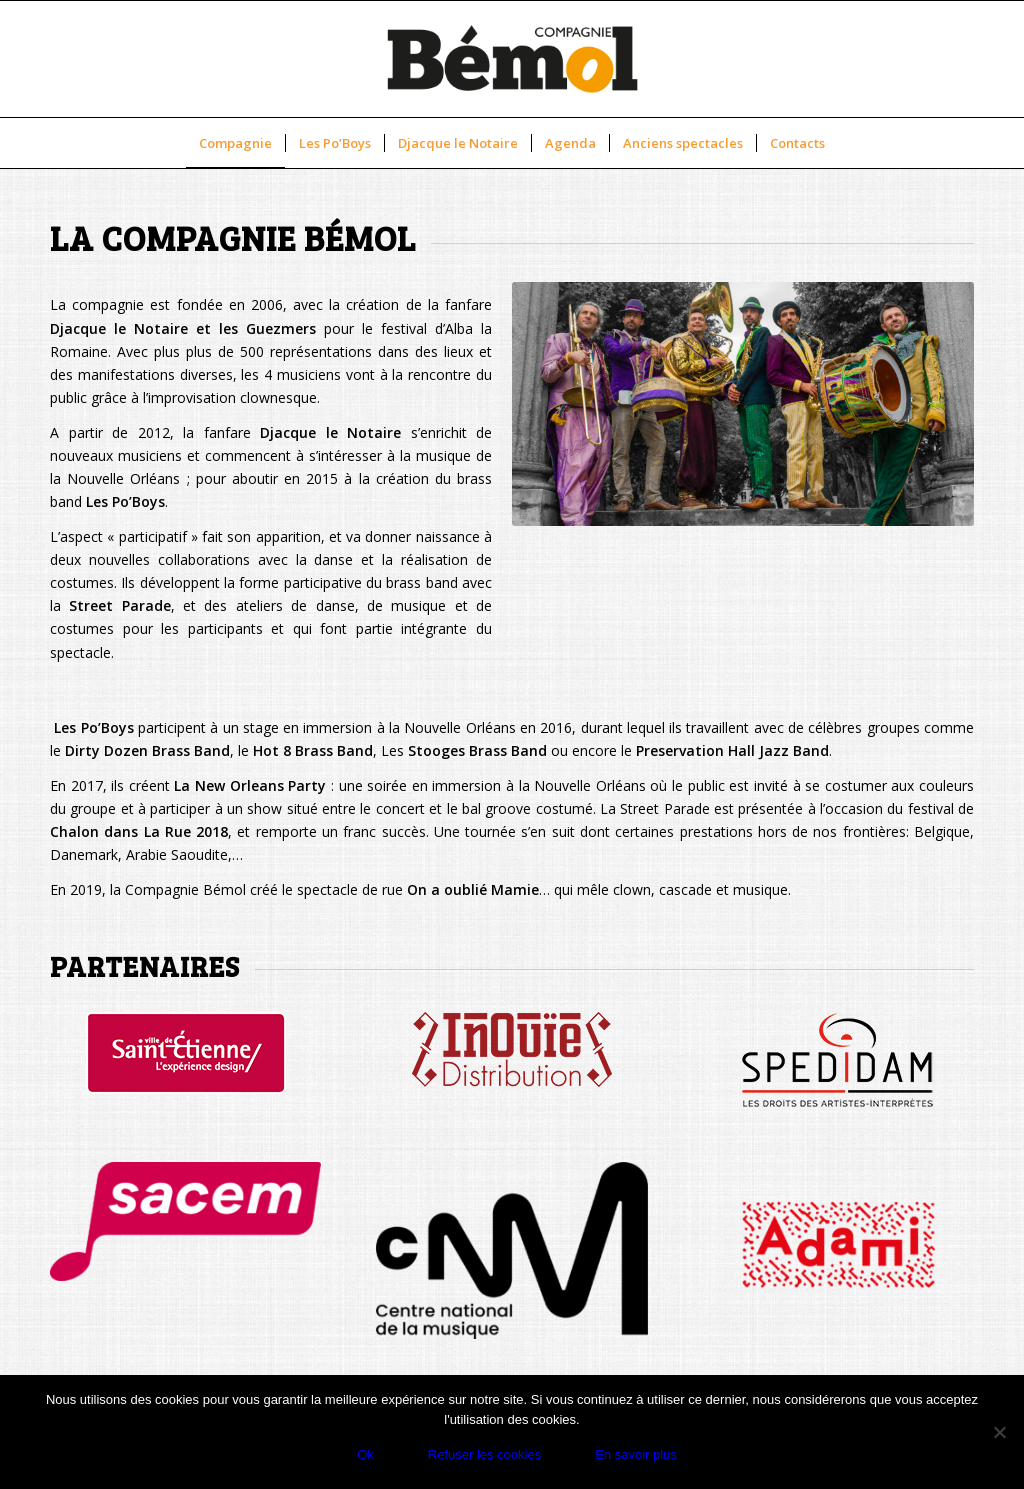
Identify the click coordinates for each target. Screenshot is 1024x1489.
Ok (365, 1454)
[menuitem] (235, 143)
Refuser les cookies (484, 1454)
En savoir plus (636, 1454)
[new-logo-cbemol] (512, 59)
